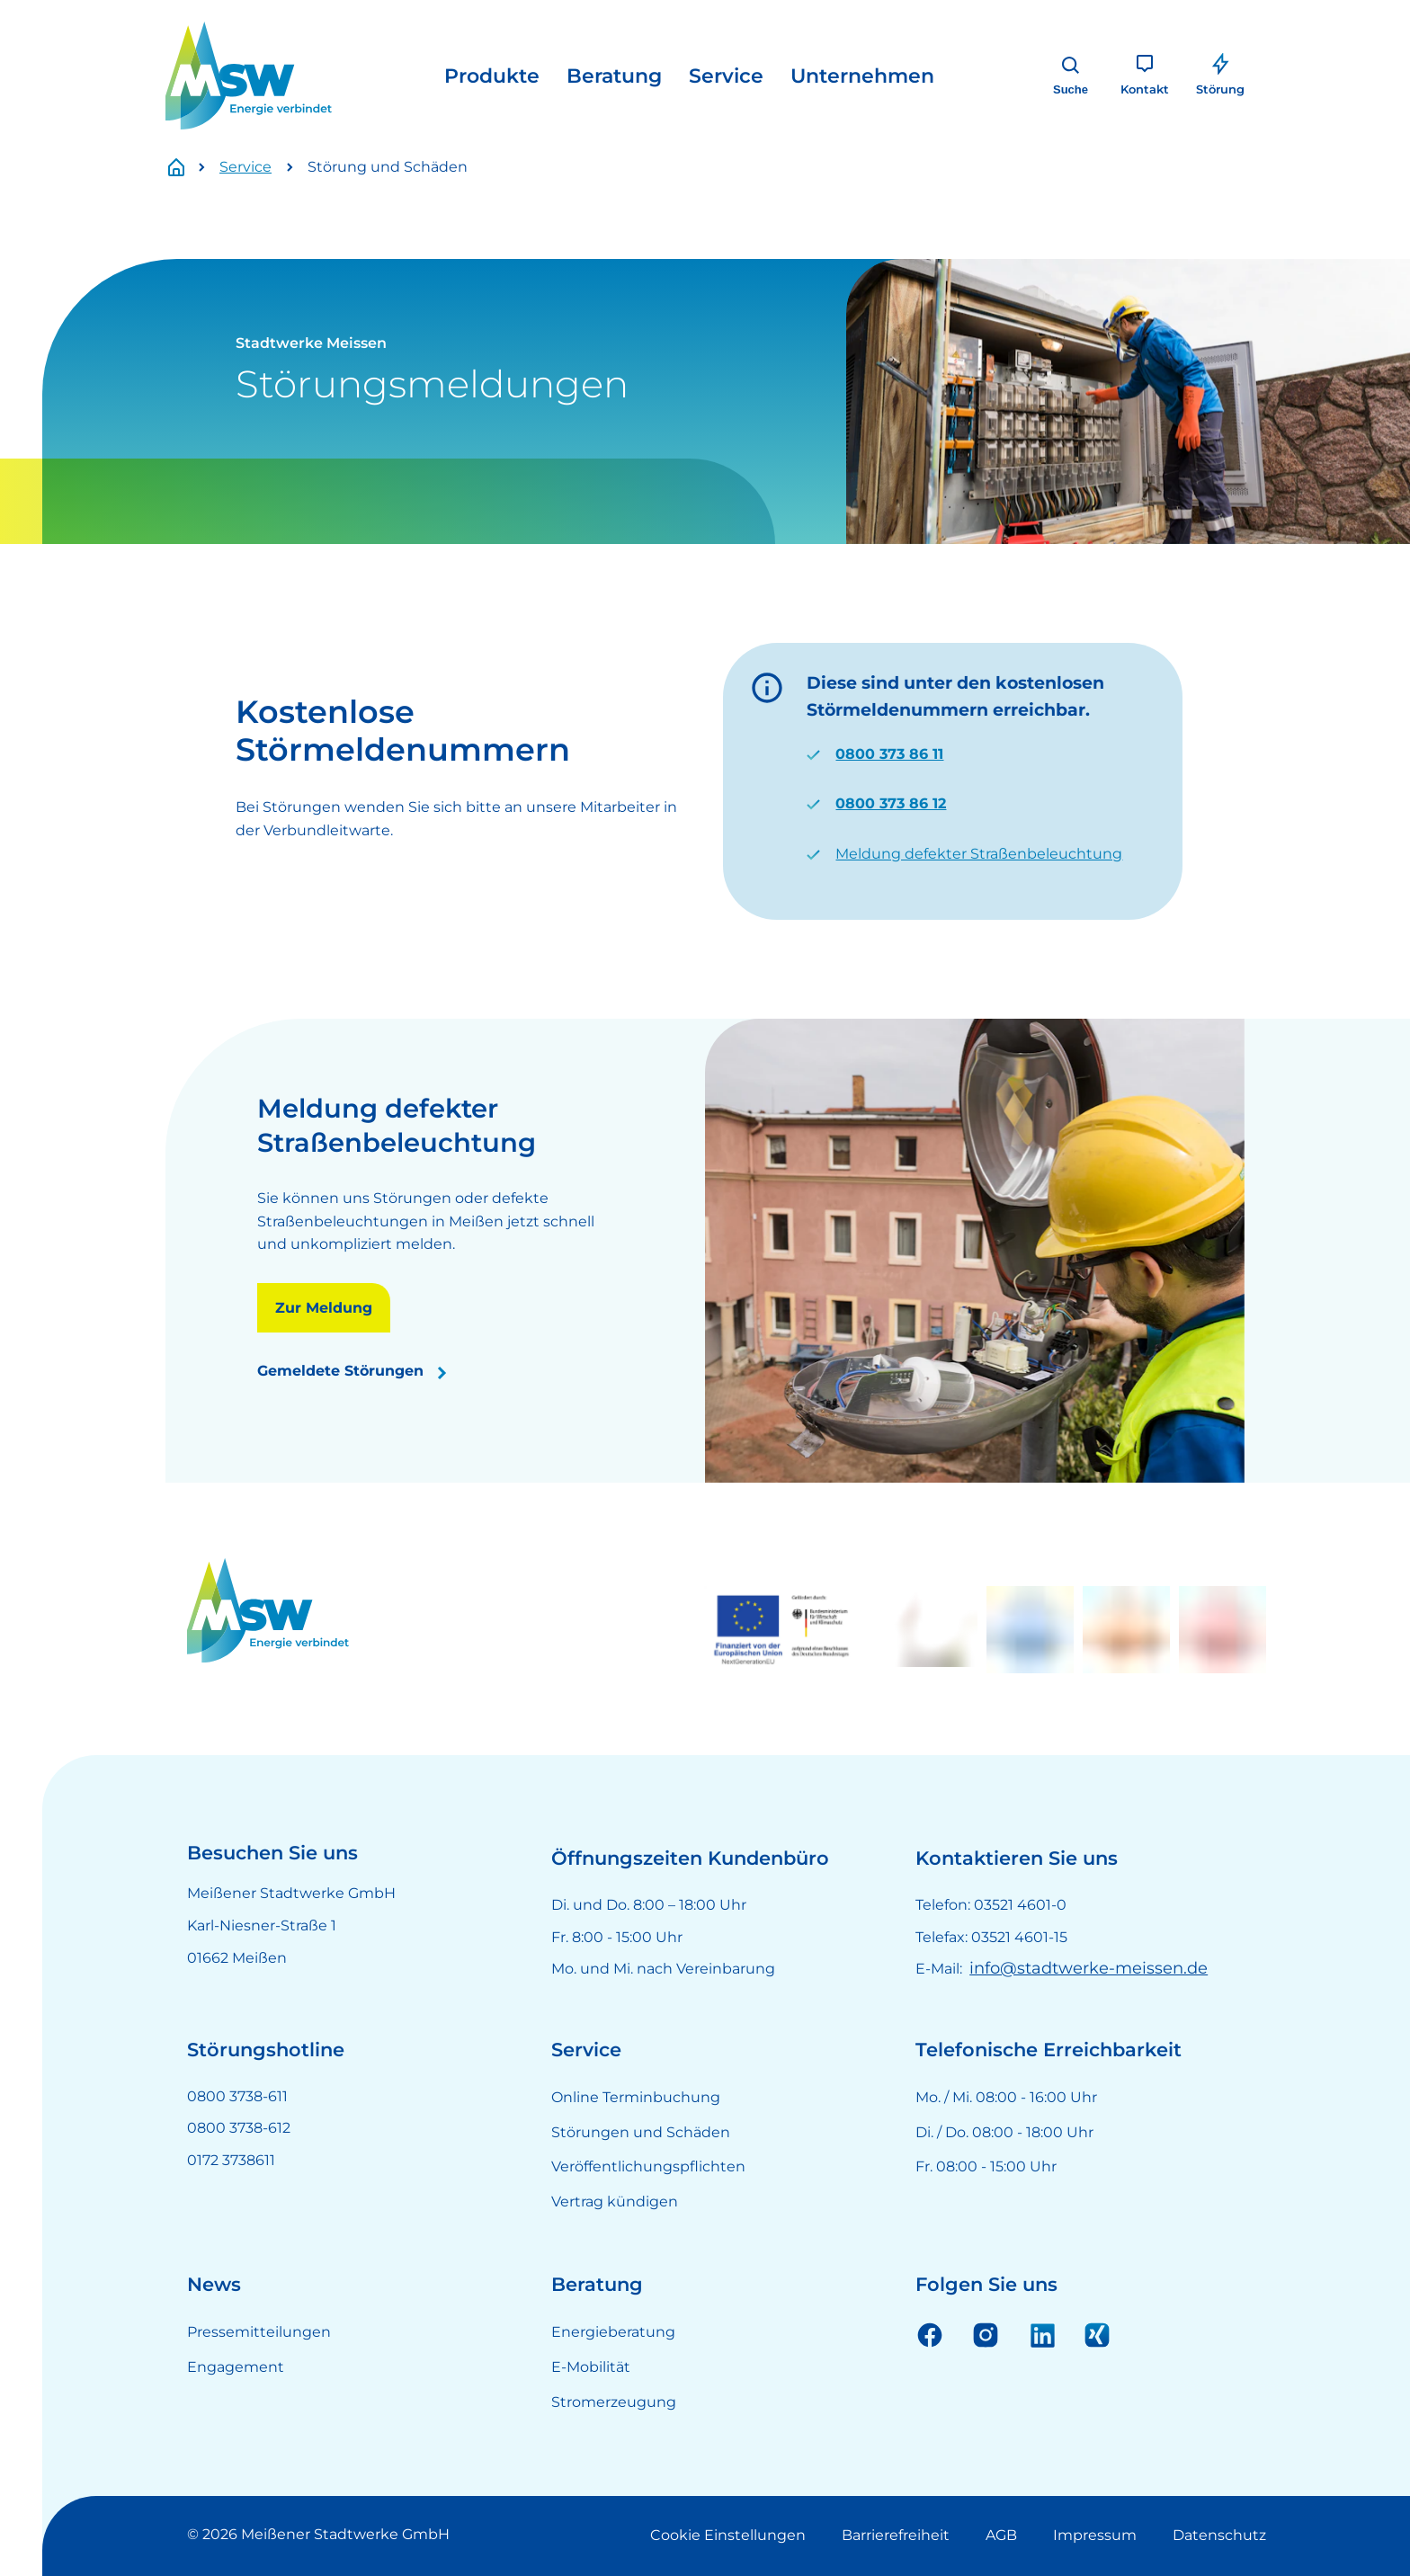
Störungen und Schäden (640, 2132)
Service (726, 76)
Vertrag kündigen (614, 2201)
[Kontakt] (1144, 75)
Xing (1097, 2334)
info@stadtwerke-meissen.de (1088, 1968)
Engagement (235, 2366)
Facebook (929, 2334)
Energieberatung (613, 2331)
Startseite (186, 168)
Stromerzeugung (613, 2402)
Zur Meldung (323, 1307)
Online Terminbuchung (635, 2097)
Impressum (1095, 2535)
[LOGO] (248, 75)
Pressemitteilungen (259, 2331)
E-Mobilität (590, 2366)
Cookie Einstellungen (728, 2535)
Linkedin (1041, 2334)
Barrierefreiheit (896, 2535)
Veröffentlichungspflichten (648, 2166)
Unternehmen (862, 76)
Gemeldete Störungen (340, 1370)
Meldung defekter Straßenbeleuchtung (978, 853)
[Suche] (1070, 75)
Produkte (492, 76)
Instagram (985, 2334)
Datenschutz (1219, 2535)
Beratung (614, 76)
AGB (1001, 2535)
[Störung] (1220, 75)
